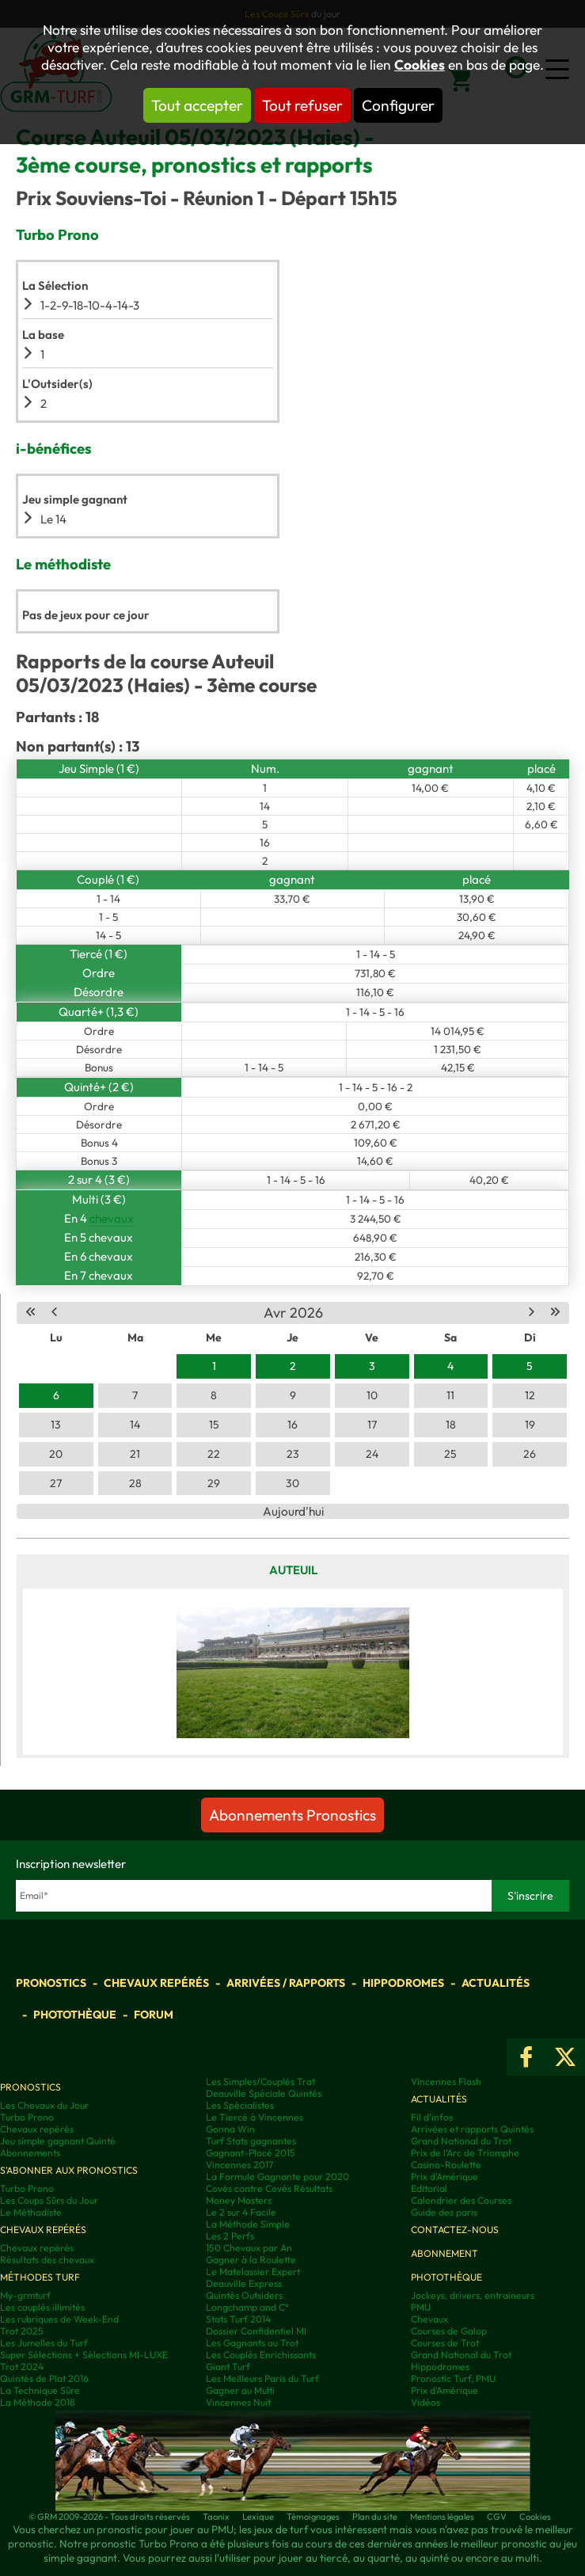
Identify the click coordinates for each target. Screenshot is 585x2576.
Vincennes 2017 (239, 2165)
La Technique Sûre (40, 2390)
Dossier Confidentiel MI (256, 2331)
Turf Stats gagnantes (251, 2141)
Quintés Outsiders (244, 2295)
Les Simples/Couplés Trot (260, 2081)
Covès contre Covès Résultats (269, 2188)
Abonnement (444, 2253)
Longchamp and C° (247, 2307)
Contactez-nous (455, 2229)
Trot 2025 (22, 2331)
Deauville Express (244, 2283)
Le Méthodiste (31, 2212)
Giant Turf (228, 2366)
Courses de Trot (445, 2343)
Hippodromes (403, 1983)
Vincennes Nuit (238, 2402)
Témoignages (313, 2516)
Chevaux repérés (156, 1983)
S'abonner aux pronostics (69, 2170)
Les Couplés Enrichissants (261, 2355)
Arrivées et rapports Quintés (472, 2129)
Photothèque (74, 2014)
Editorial (429, 2188)
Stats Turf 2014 (238, 2319)
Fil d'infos (432, 2117)
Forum (153, 2014)
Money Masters (239, 2200)
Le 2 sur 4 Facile (241, 2212)
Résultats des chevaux (47, 2260)
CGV (497, 2516)
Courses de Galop (449, 2331)
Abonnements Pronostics (292, 1815)
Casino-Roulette (446, 2165)
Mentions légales (442, 2516)
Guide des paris (444, 2212)
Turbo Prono (27, 2117)
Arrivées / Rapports (285, 1983)
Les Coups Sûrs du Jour (49, 2200)
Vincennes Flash (446, 2081)
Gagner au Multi (240, 2390)
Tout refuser (302, 105)
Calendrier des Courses (461, 2200)
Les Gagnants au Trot (252, 2343)
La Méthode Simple (248, 2224)
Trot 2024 (22, 2366)
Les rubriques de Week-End (59, 2319)
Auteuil (293, 1569)
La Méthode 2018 (37, 2402)
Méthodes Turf (40, 2277)
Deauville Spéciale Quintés (263, 2093)
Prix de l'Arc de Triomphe (465, 2153)
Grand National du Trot (461, 2141)
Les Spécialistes (240, 2105)
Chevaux (429, 2319)
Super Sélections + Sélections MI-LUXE (84, 2355)
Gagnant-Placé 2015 (250, 2153)
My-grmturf (25, 2295)
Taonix (216, 2516)
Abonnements (30, 2153)
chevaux (111, 1218)
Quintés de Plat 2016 (44, 2378)
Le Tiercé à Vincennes (254, 2117)
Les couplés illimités (42, 2307)
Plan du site (374, 2516)
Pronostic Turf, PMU (453, 2378)
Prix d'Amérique (444, 2176)
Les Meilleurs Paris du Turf (262, 2378)
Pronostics (51, 1983)
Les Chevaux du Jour (44, 2105)
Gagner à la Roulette (251, 2260)
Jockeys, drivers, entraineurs (472, 2295)
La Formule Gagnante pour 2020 (277, 2176)
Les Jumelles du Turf (44, 2343)
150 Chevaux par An (249, 2248)
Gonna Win (230, 2129)
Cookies (419, 65)
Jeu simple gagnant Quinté (58, 2141)
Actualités (496, 1983)
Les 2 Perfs (230, 2236)
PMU (421, 2307)
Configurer (398, 105)
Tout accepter (197, 105)
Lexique (258, 2516)
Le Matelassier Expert (253, 2271)
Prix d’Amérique (444, 2390)
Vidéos (425, 2402)
